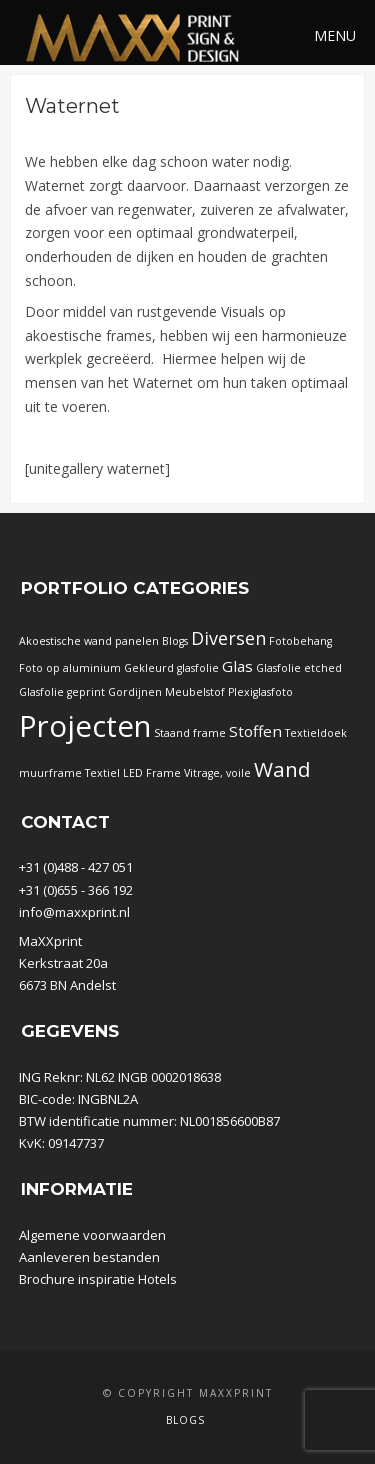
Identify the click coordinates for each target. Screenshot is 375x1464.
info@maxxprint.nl (74, 912)
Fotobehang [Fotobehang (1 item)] (300, 641)
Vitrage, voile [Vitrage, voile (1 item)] (217, 773)
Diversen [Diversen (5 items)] (228, 638)
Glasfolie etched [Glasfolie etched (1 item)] (299, 668)
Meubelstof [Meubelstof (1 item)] (195, 692)
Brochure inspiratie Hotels (98, 1279)
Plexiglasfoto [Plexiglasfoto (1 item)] (260, 692)
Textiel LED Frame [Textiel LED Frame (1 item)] (133, 773)
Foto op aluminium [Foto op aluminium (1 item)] (70, 668)
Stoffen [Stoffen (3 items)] (255, 731)
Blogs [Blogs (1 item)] (175, 641)
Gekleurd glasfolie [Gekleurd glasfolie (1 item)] (171, 668)
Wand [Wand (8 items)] (282, 769)
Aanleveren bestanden (89, 1257)
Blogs (185, 1420)
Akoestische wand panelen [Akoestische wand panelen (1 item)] (89, 641)
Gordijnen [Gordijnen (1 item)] (135, 692)
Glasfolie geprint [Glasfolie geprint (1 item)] (62, 692)
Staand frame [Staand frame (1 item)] (190, 733)
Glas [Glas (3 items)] (237, 666)
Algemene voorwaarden (92, 1235)
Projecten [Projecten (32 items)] (85, 726)
